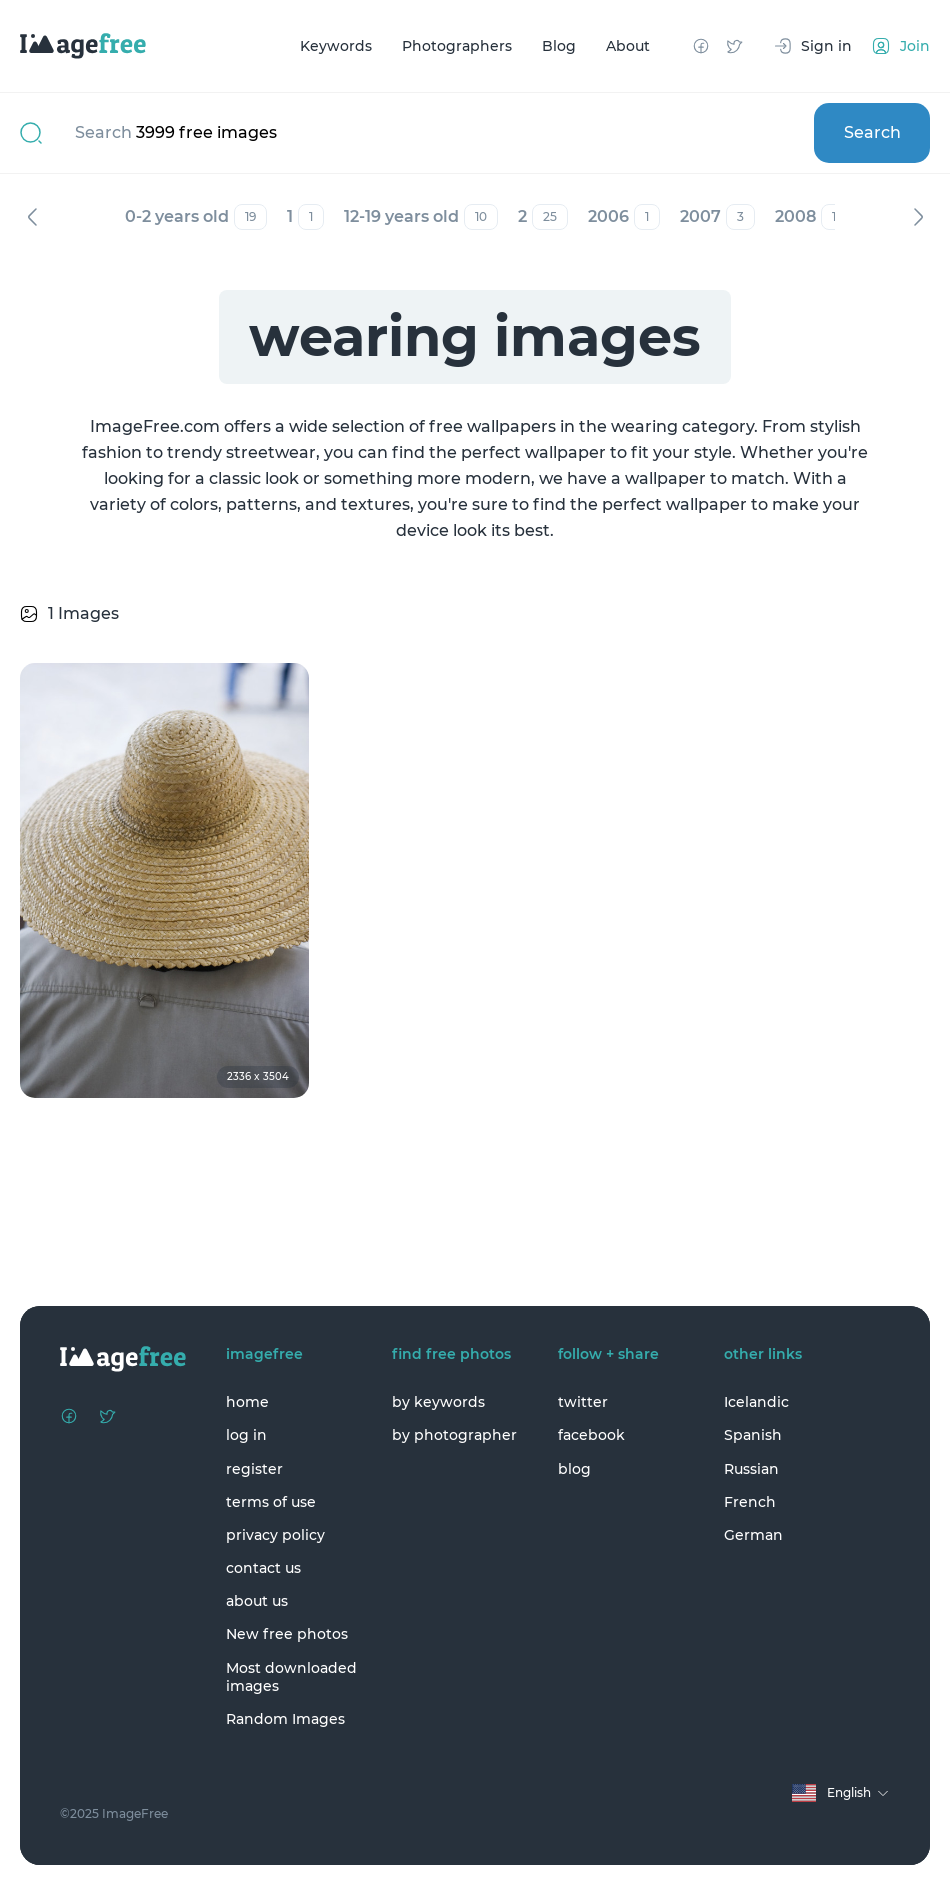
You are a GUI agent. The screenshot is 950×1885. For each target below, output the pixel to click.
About (628, 46)
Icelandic (756, 1402)
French (750, 1502)
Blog (559, 46)
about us (257, 1601)
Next (918, 217)
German (753, 1535)
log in (246, 1435)
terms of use (271, 1502)
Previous (32, 217)
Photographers (457, 46)
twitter (583, 1402)
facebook (591, 1435)
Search (872, 132)
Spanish (753, 1435)
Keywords (336, 46)
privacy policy (275, 1535)
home (247, 1402)
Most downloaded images (291, 1677)
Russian (751, 1469)
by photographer (454, 1435)
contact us (263, 1568)
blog (574, 1469)
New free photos (287, 1634)
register (254, 1469)
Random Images (285, 1719)
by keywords (438, 1402)
